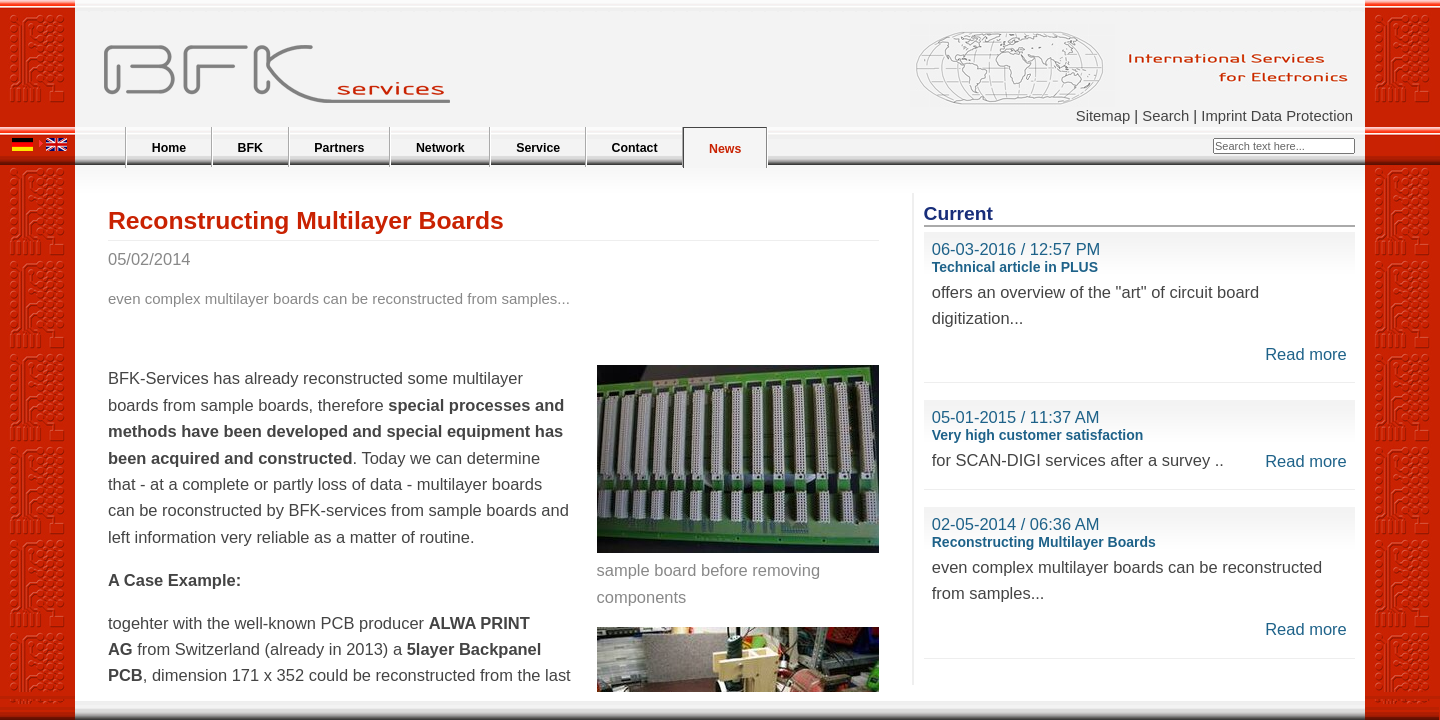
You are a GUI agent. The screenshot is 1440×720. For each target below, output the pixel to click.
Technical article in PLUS (1015, 267)
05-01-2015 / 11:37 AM (1016, 417)
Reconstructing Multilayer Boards (1044, 542)
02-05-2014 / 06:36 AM (1016, 524)
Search (1165, 116)
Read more (1306, 354)
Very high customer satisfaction (1038, 435)
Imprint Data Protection (1277, 116)
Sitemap (1103, 116)
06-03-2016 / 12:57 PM (1016, 249)
